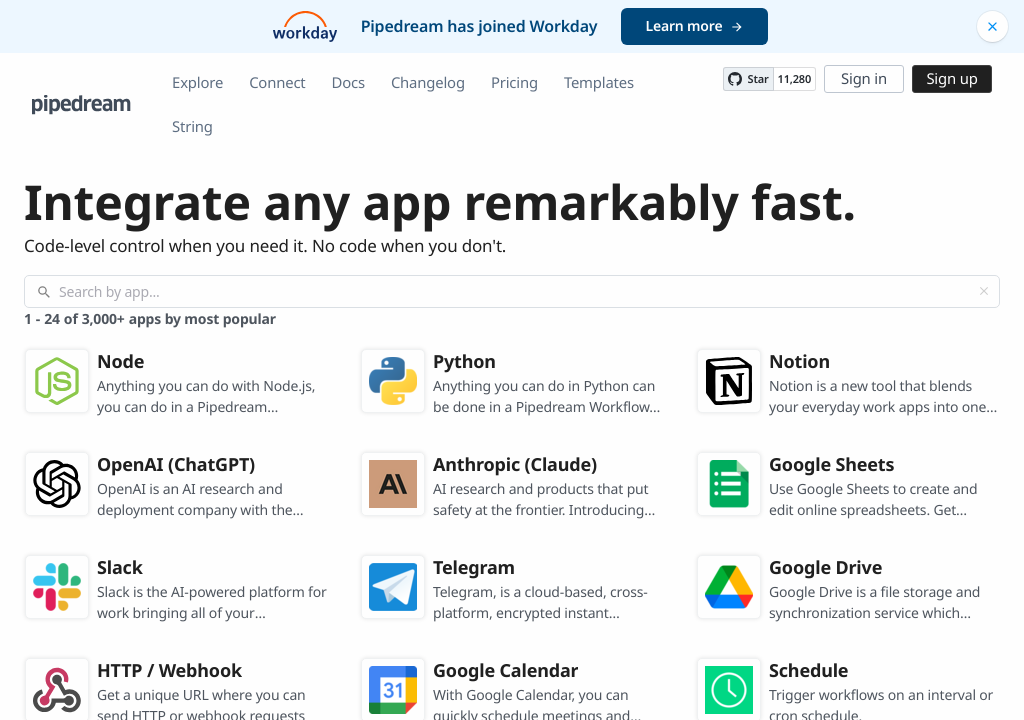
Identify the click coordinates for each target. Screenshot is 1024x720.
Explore (197, 83)
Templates (599, 83)
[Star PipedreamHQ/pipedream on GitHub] (748, 79)
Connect (277, 83)
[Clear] (984, 291)
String (192, 127)
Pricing (514, 83)
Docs (348, 83)
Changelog (428, 83)
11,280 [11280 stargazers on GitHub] (794, 79)
